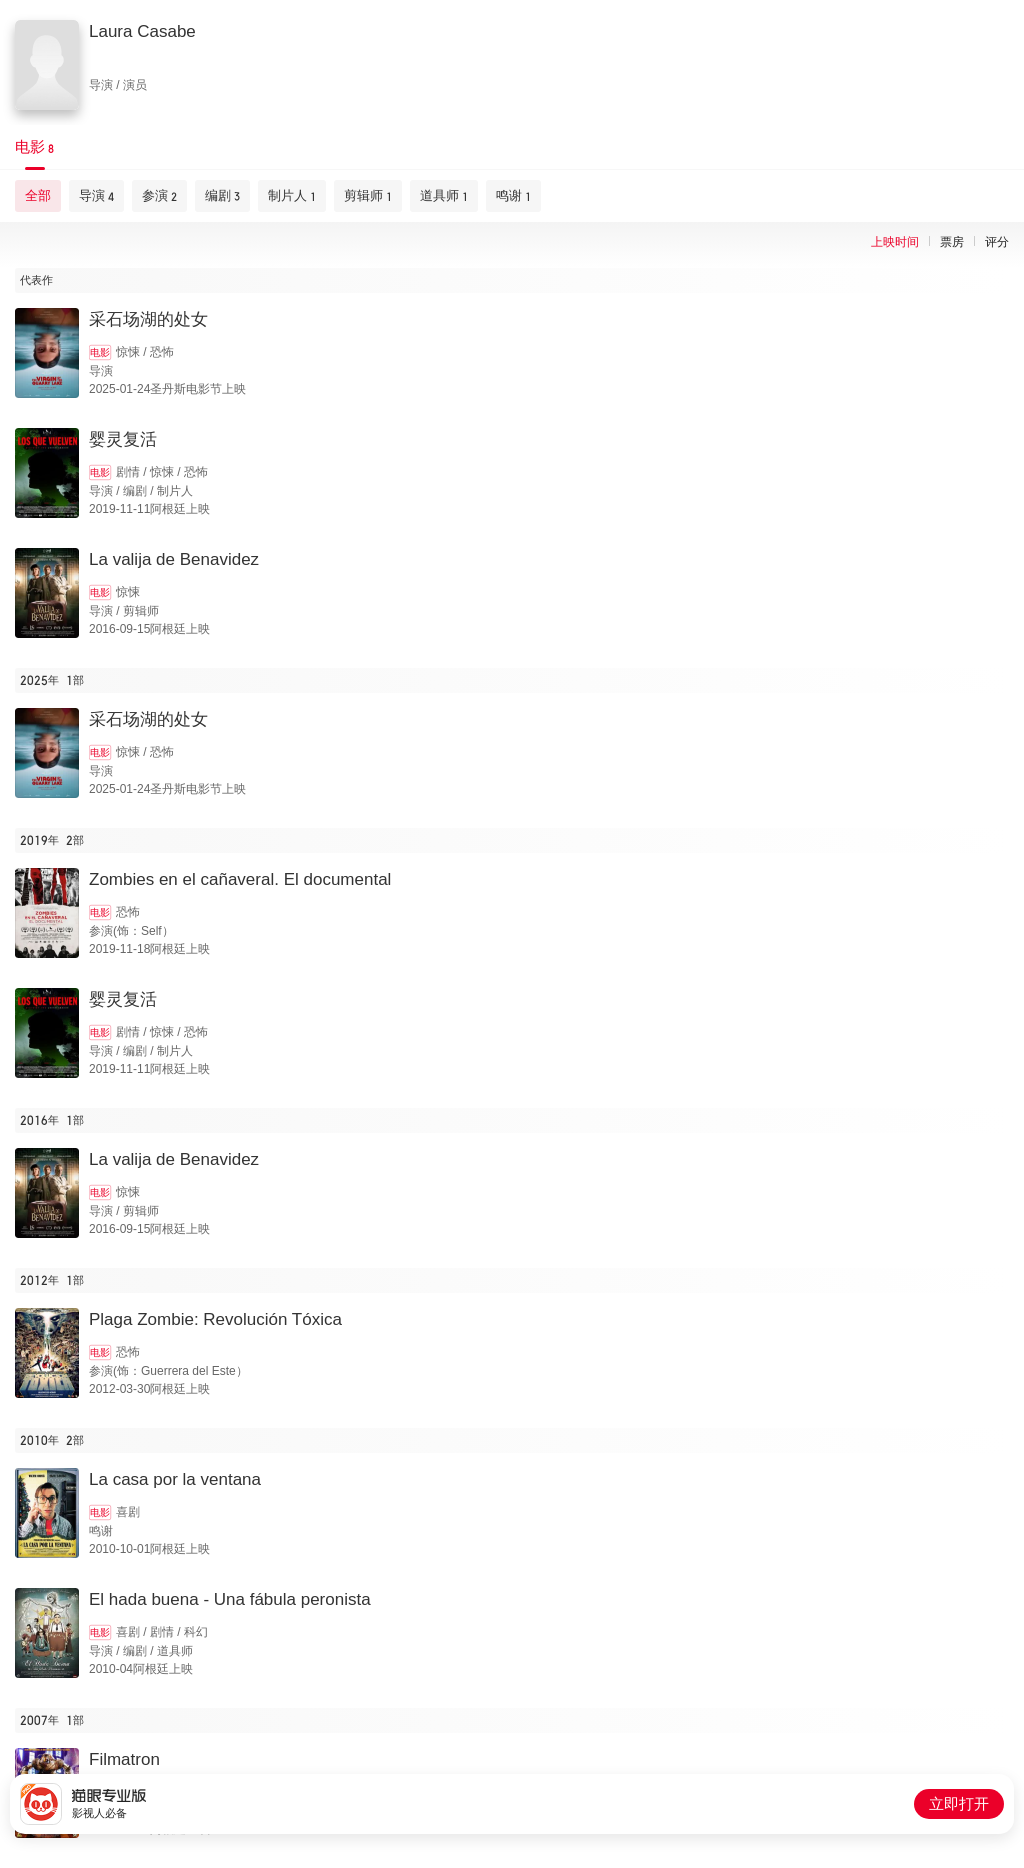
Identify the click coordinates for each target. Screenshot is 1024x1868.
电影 (100, 352)
